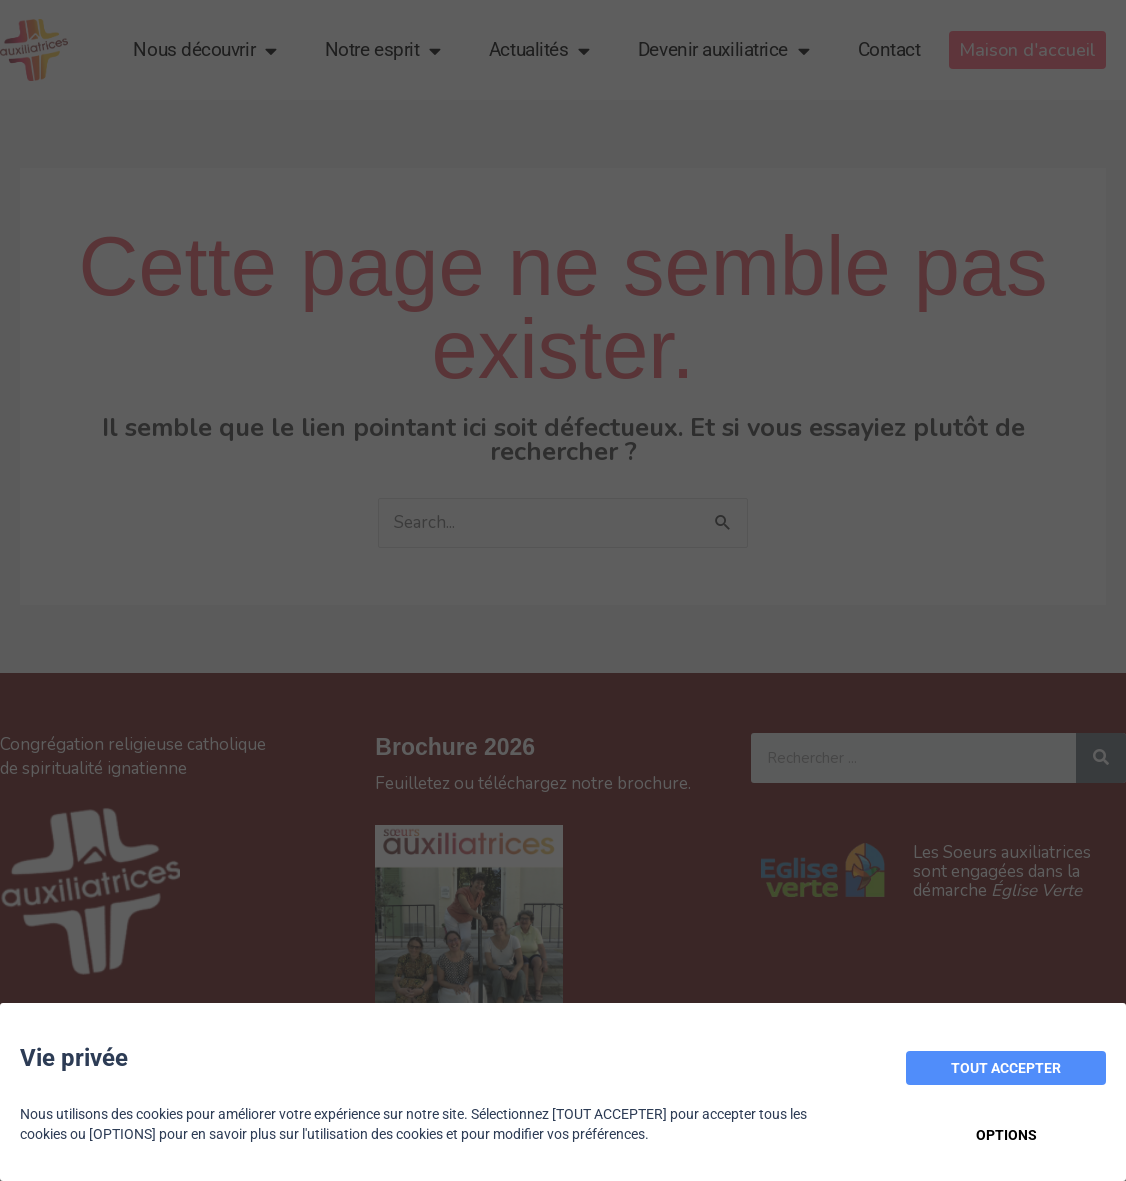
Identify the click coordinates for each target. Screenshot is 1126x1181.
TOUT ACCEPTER (1006, 1068)
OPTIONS (1006, 1135)
